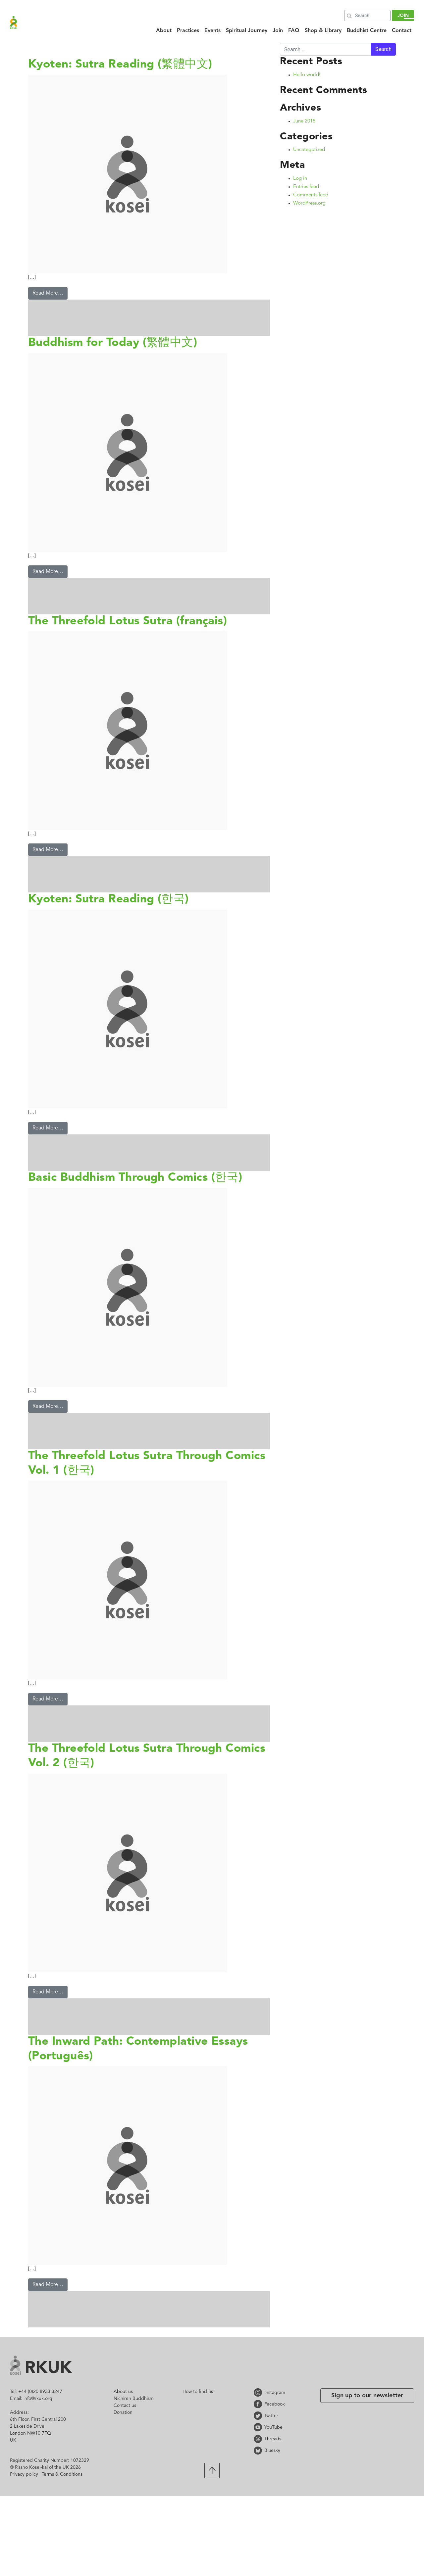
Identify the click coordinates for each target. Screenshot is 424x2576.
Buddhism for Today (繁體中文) (112, 343)
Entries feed (306, 186)
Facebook (259, 2404)
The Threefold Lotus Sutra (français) (127, 621)
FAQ (293, 30)
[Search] (367, 15)
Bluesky (259, 2450)
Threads (259, 2439)
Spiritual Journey (246, 30)
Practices (188, 30)
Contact (401, 30)
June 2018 (304, 121)
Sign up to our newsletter (367, 2396)
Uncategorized (309, 149)
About (164, 30)
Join (278, 30)
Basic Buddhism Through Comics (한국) (135, 1178)
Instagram (259, 2392)
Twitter (259, 2415)
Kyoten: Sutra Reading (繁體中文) (120, 65)
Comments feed (310, 195)
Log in (300, 178)
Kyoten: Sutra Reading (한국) (108, 899)
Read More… (47, 293)
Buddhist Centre (367, 30)
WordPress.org (309, 203)
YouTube (259, 2427)
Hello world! (306, 74)
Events (212, 30)
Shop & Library (323, 30)
